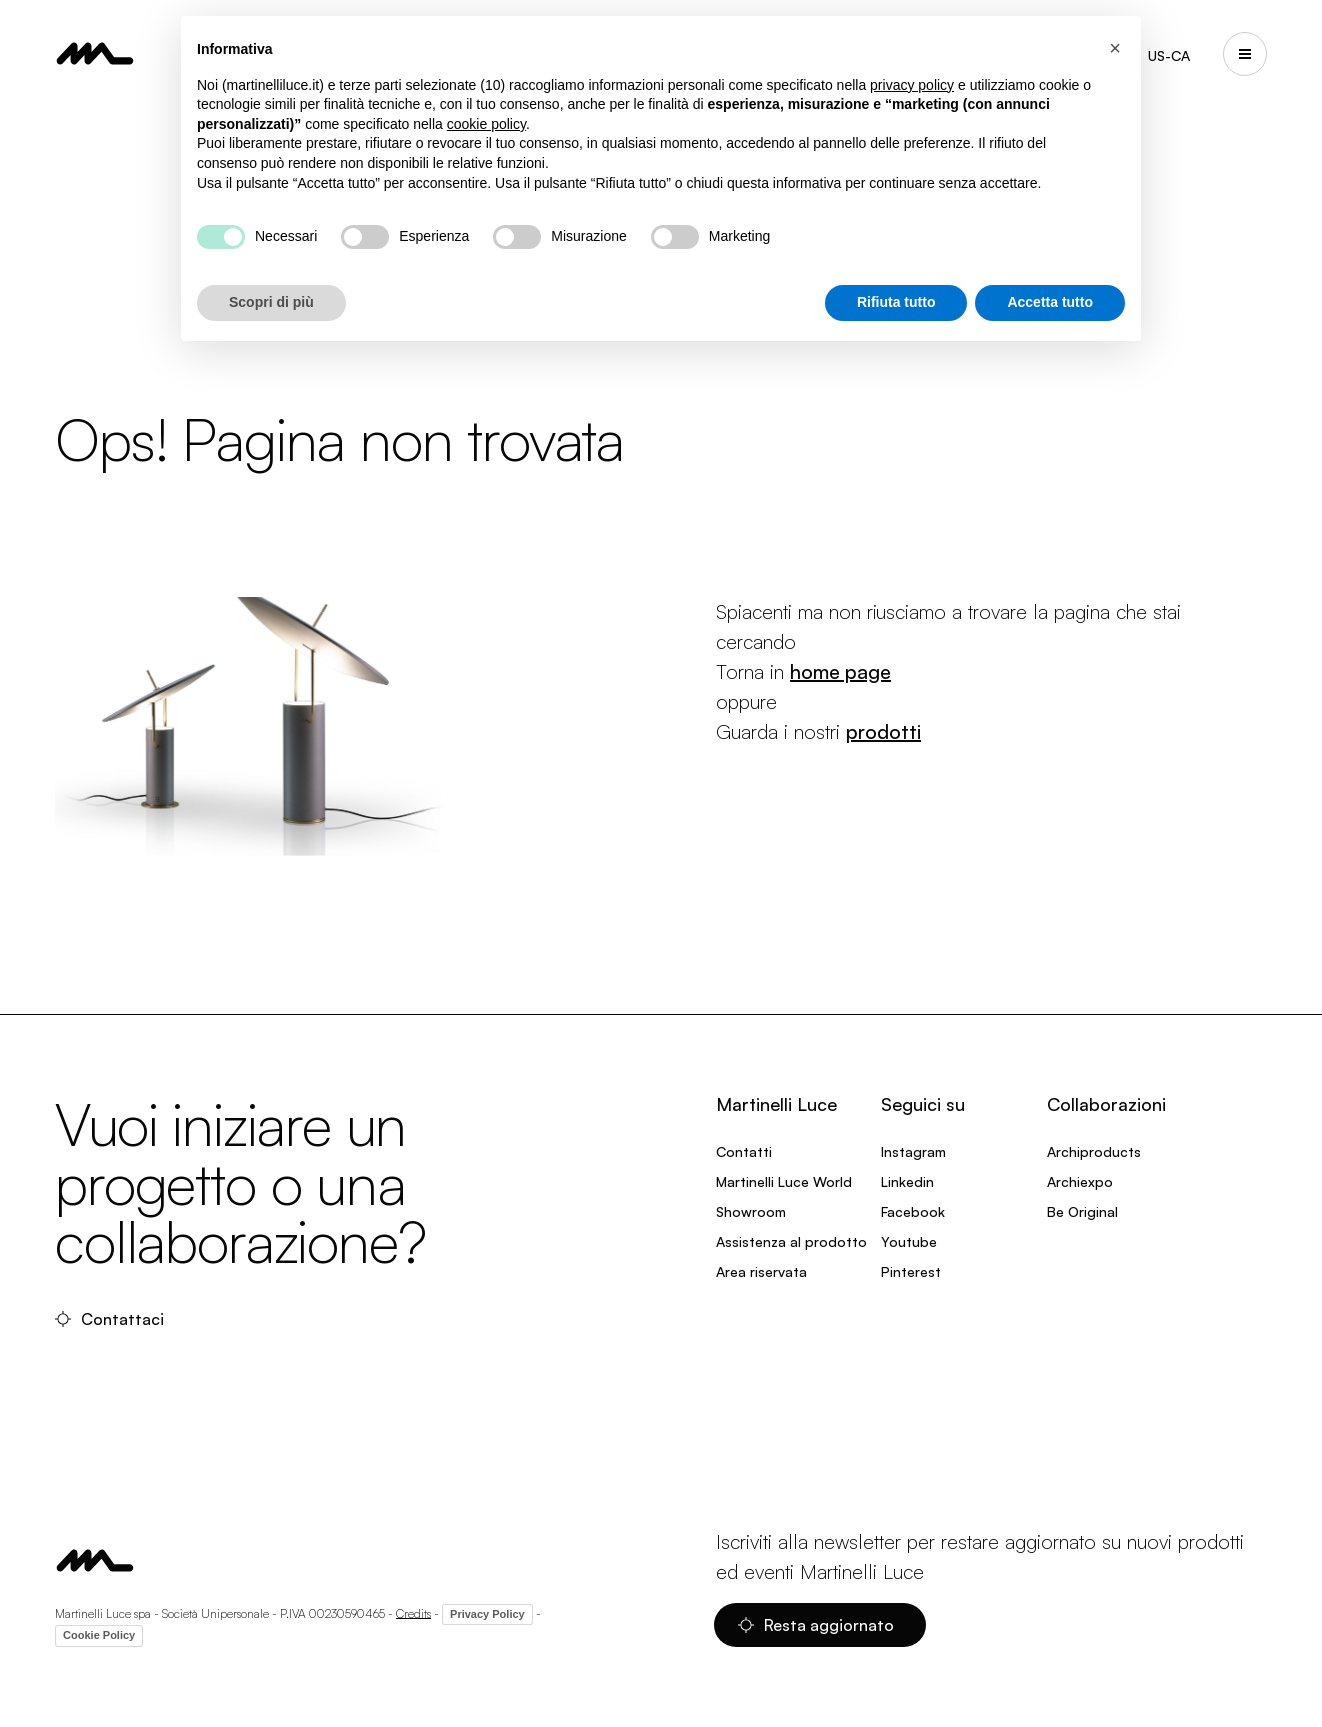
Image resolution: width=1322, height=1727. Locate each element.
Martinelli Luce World (784, 1181)
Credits (413, 1612)
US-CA (1169, 55)
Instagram (913, 1151)
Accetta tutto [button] (1050, 302)
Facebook (913, 1211)
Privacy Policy (487, 1614)
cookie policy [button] (486, 124)
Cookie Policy (99, 1635)
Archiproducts (1094, 1151)
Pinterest (911, 1271)
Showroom (751, 1211)
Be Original (1082, 1211)
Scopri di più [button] (271, 302)
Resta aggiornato (816, 1625)
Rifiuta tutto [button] (896, 302)
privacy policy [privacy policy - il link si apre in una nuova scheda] (912, 85)
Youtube (909, 1241)
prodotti (883, 731)
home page (840, 671)
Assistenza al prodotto (791, 1241)
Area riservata (761, 1271)
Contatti (744, 1151)
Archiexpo (1080, 1181)
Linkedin (907, 1181)
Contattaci (109, 1319)
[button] (1115, 48)
